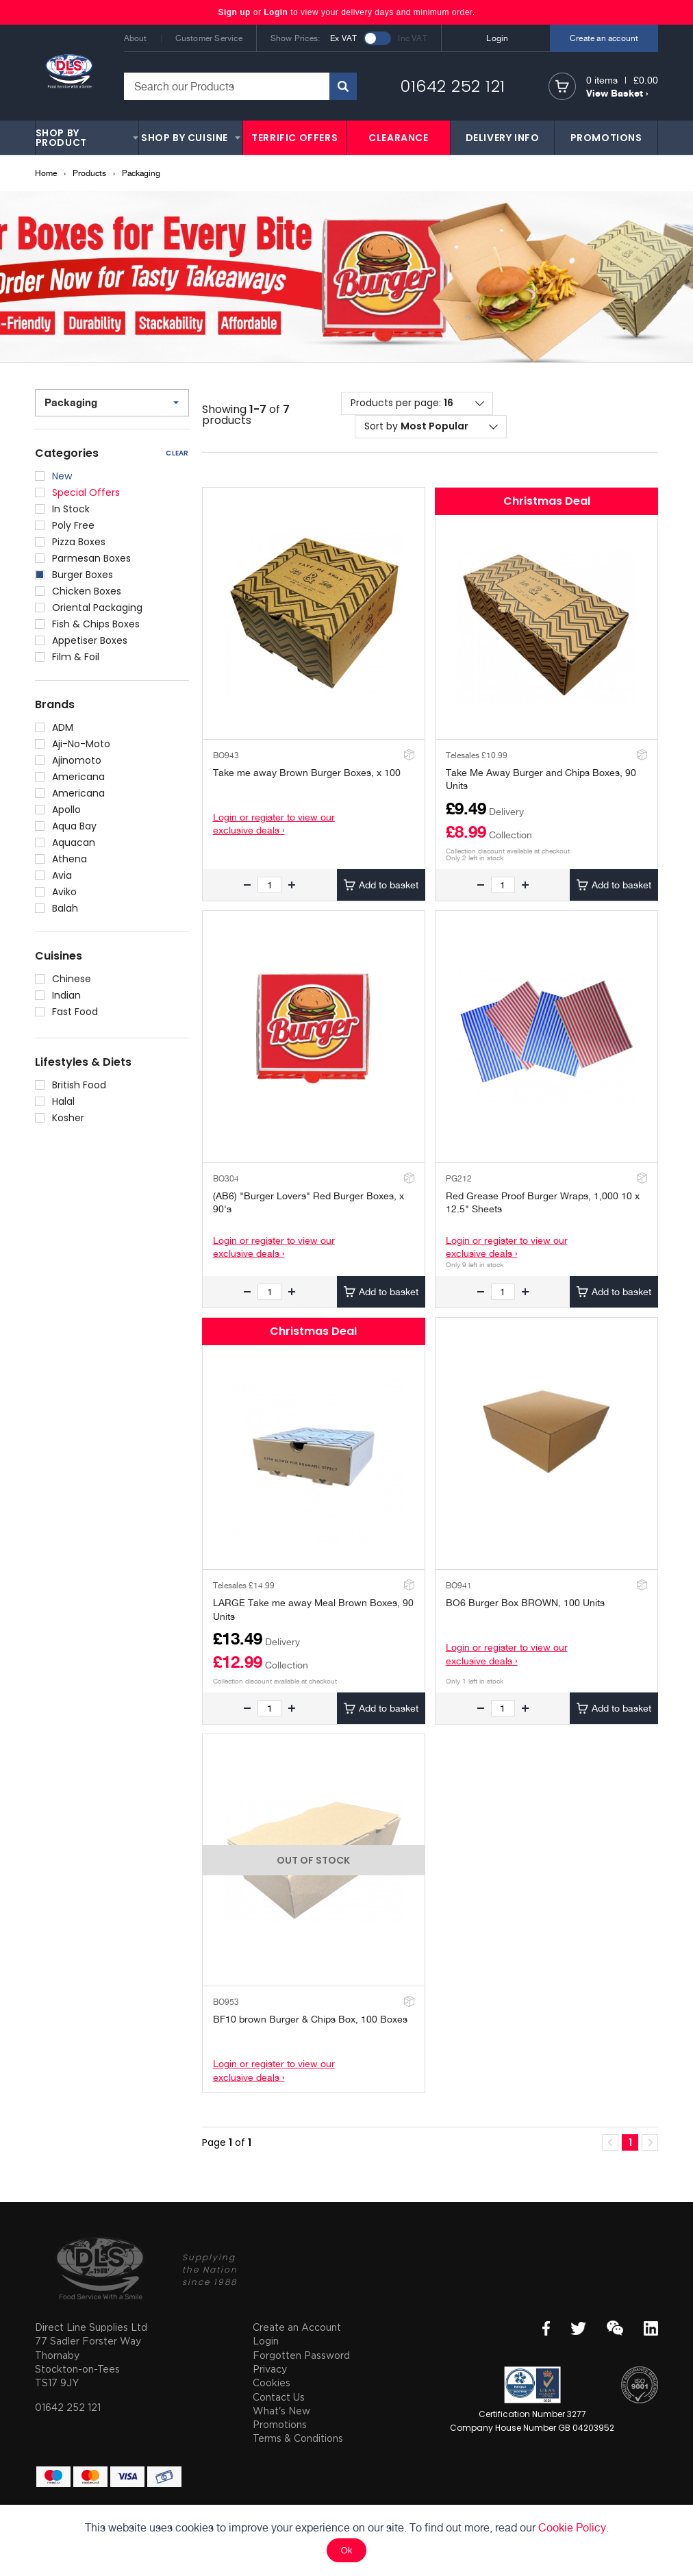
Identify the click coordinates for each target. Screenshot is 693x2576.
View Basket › (617, 93)
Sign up (235, 12)
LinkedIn (651, 2328)
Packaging (141, 173)
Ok (346, 2550)
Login (276, 12)
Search (343, 86)
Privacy (270, 2369)
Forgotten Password (301, 2355)
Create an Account (297, 2327)
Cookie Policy (572, 2527)
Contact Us (279, 2397)
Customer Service (208, 38)
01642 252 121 (452, 86)
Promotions (280, 2424)
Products (89, 173)
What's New (281, 2410)
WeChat (615, 2328)
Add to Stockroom (407, 754)
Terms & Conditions (298, 2438)
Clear (177, 453)
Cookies (271, 2382)
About (135, 38)
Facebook (546, 2328)
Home (46, 173)
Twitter (578, 2328)
